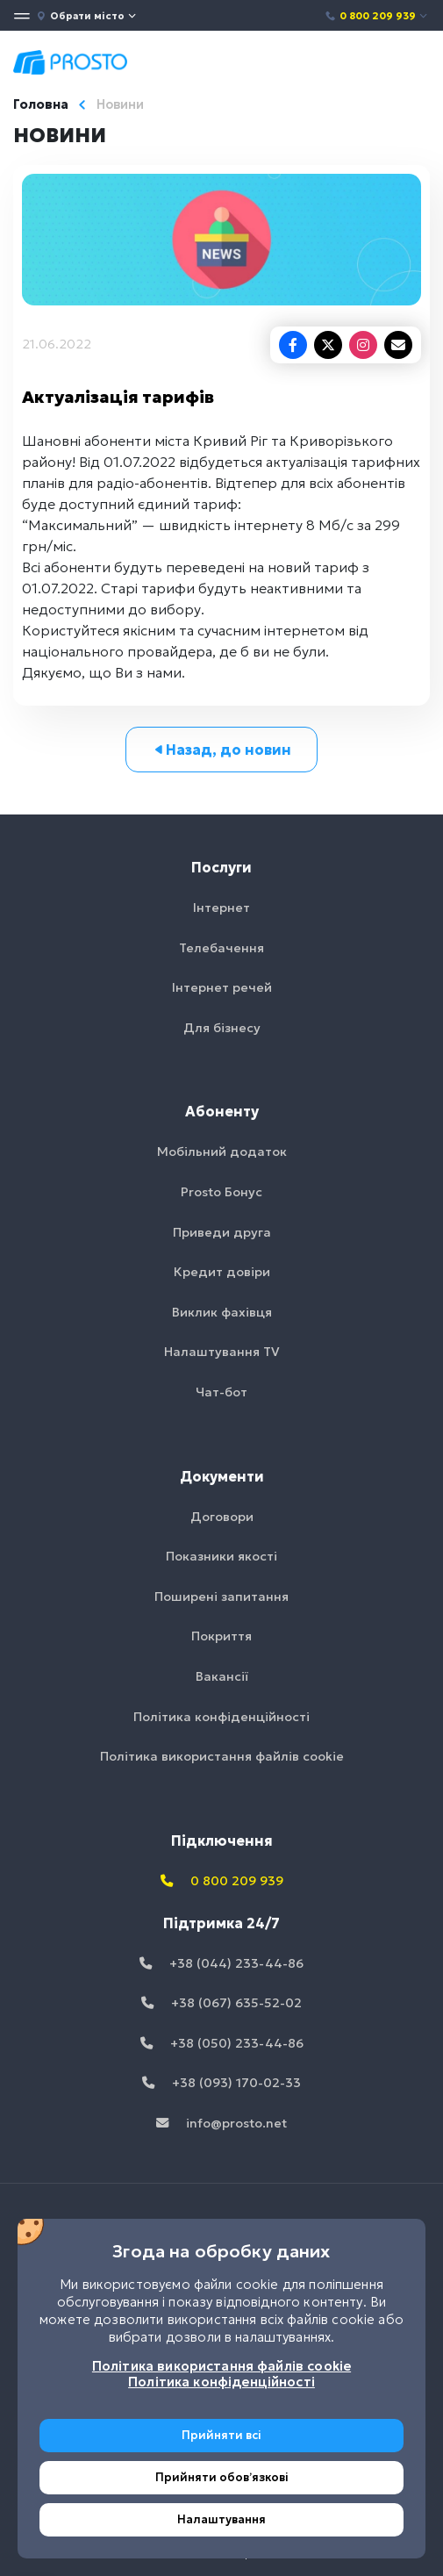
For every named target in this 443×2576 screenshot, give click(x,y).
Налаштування (221, 2519)
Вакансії (222, 1676)
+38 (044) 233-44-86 (221, 1963)
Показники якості (221, 1556)
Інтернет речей (222, 987)
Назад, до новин (221, 749)
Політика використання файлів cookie (222, 1756)
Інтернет (221, 907)
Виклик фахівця (222, 1312)
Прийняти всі (221, 2435)
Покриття (221, 1636)
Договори (222, 1517)
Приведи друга (222, 1232)
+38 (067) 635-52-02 (221, 2003)
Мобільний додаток (222, 1151)
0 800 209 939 (376, 16)
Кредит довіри (222, 1272)
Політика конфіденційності (221, 1717)
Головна (40, 104)
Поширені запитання (221, 1596)
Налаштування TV (222, 1352)
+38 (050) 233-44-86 (222, 2043)
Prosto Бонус (221, 1192)
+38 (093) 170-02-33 (221, 2083)
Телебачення (221, 948)
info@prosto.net (221, 2123)
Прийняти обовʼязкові (222, 2477)
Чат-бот (221, 1392)
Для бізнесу (222, 1028)
